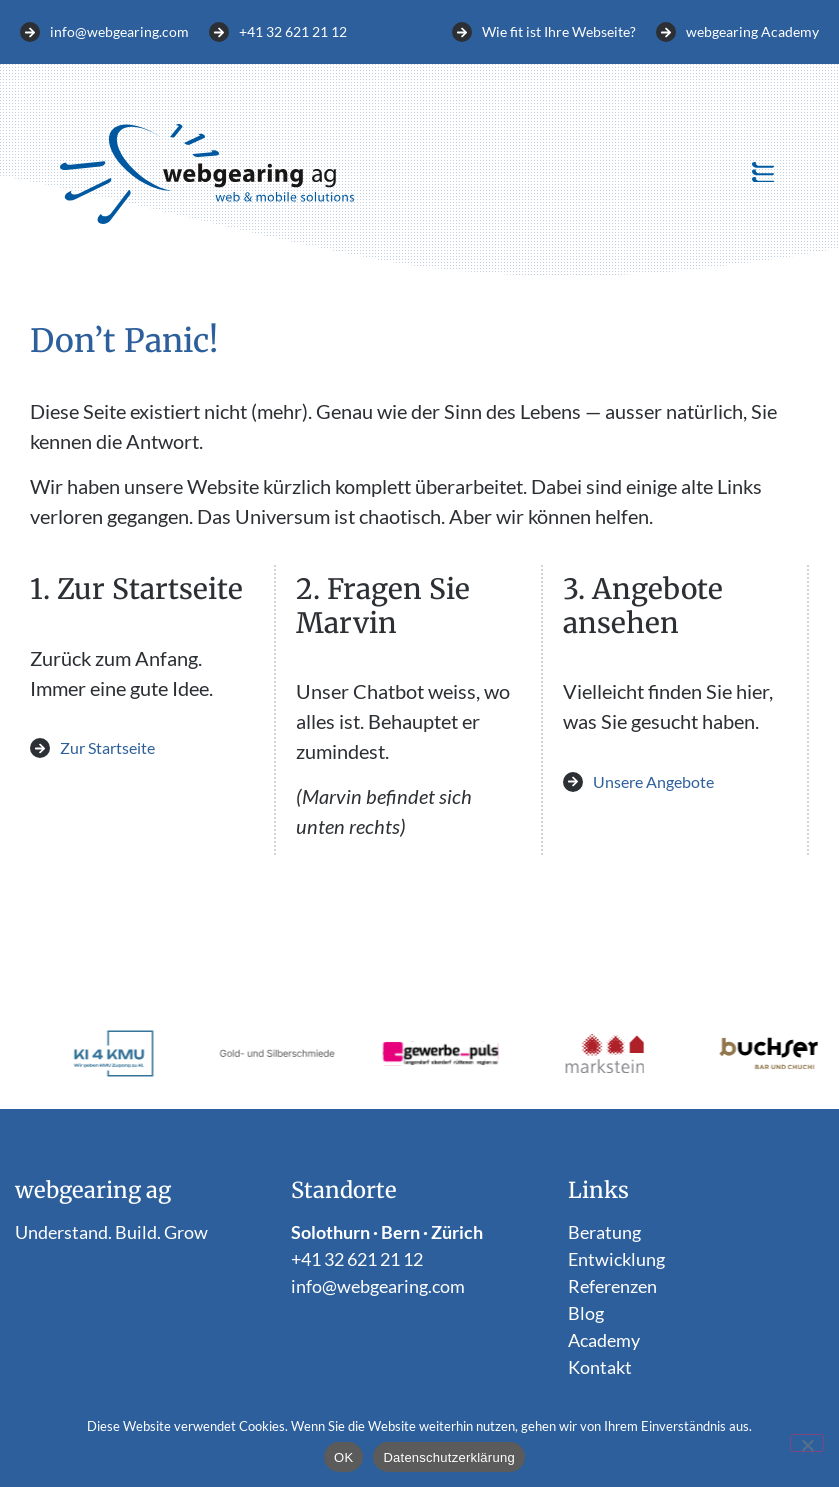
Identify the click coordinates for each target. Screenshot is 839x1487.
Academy (604, 1340)
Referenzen (612, 1286)
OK (343, 1457)
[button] (762, 174)
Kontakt (600, 1367)
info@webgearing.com (378, 1286)
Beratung (604, 1232)
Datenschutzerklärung (448, 1457)
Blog (586, 1313)
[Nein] (807, 1443)
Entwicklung (616, 1259)
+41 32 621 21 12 (357, 1259)
